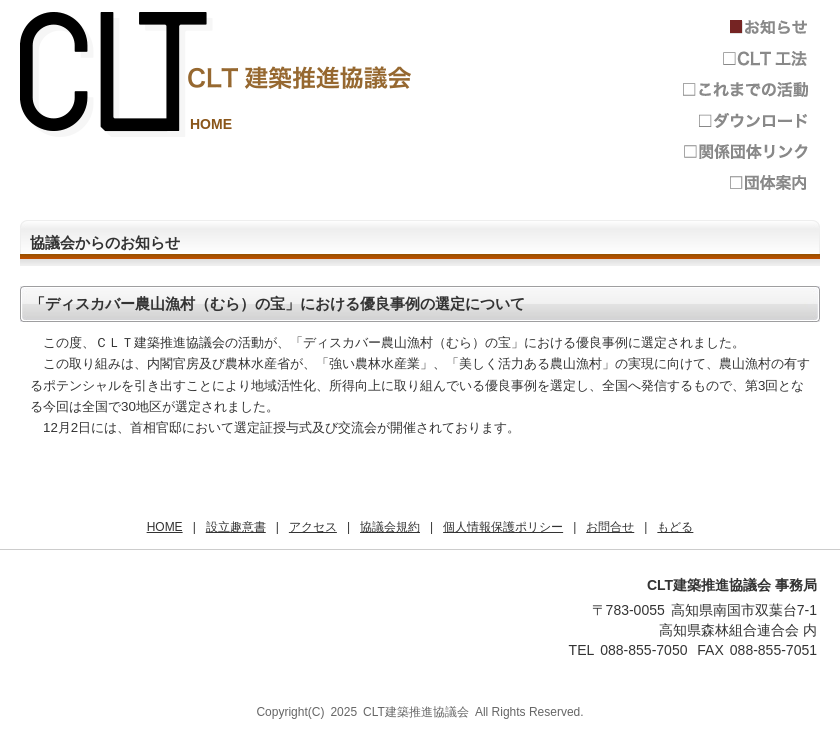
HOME (211, 124)
